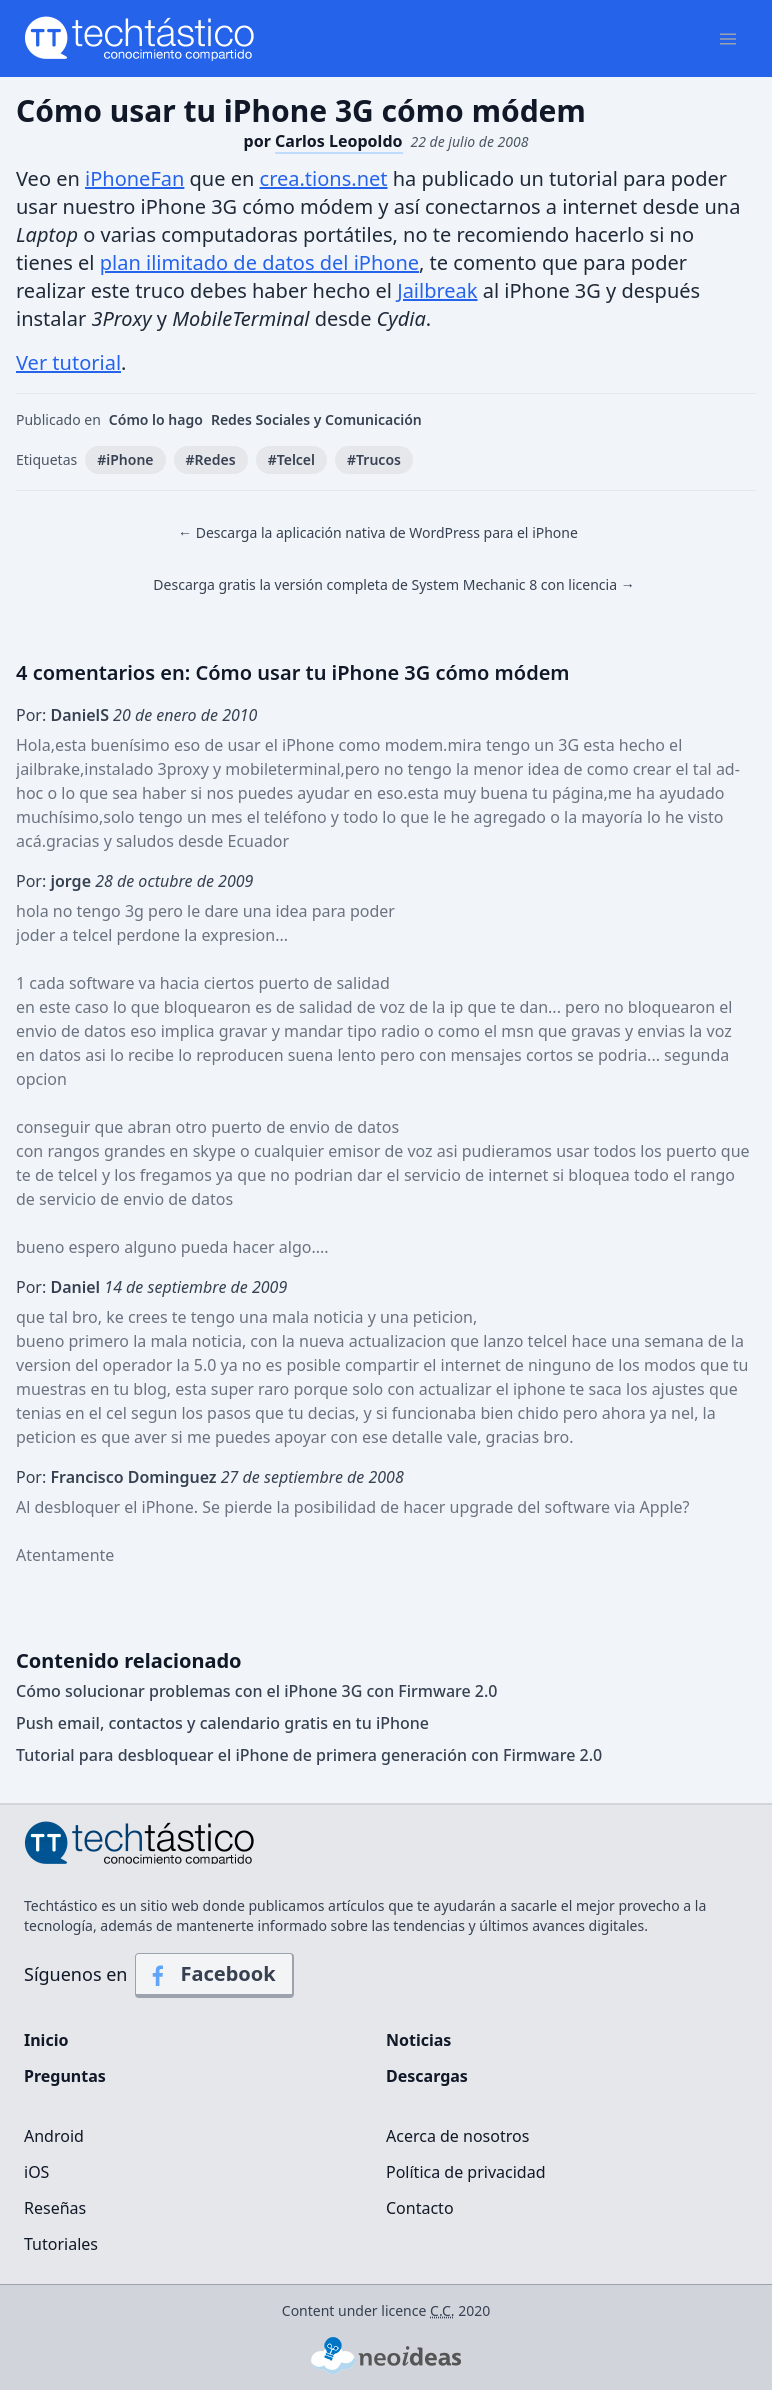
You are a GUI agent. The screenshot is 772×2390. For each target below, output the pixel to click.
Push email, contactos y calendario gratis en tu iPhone (222, 1723)
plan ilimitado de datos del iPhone (259, 262)
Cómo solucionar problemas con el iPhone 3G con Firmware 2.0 (257, 1691)
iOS (36, 2172)
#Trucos (374, 459)
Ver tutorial (68, 362)
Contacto (420, 2208)
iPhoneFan (134, 178)
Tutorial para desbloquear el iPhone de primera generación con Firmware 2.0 (309, 1755)
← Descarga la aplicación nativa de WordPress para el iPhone (378, 532)
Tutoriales (61, 2244)
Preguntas (65, 2076)
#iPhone (125, 459)
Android (54, 2136)
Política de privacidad (466, 2172)
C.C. (442, 2310)
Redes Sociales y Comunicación (316, 419)
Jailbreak (437, 290)
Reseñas (55, 2208)
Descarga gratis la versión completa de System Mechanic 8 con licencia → (393, 584)
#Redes (211, 459)
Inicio (46, 2040)
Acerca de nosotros (457, 2136)
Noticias (418, 2040)
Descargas (427, 2076)
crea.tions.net (324, 178)
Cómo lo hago (156, 419)
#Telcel (291, 459)
